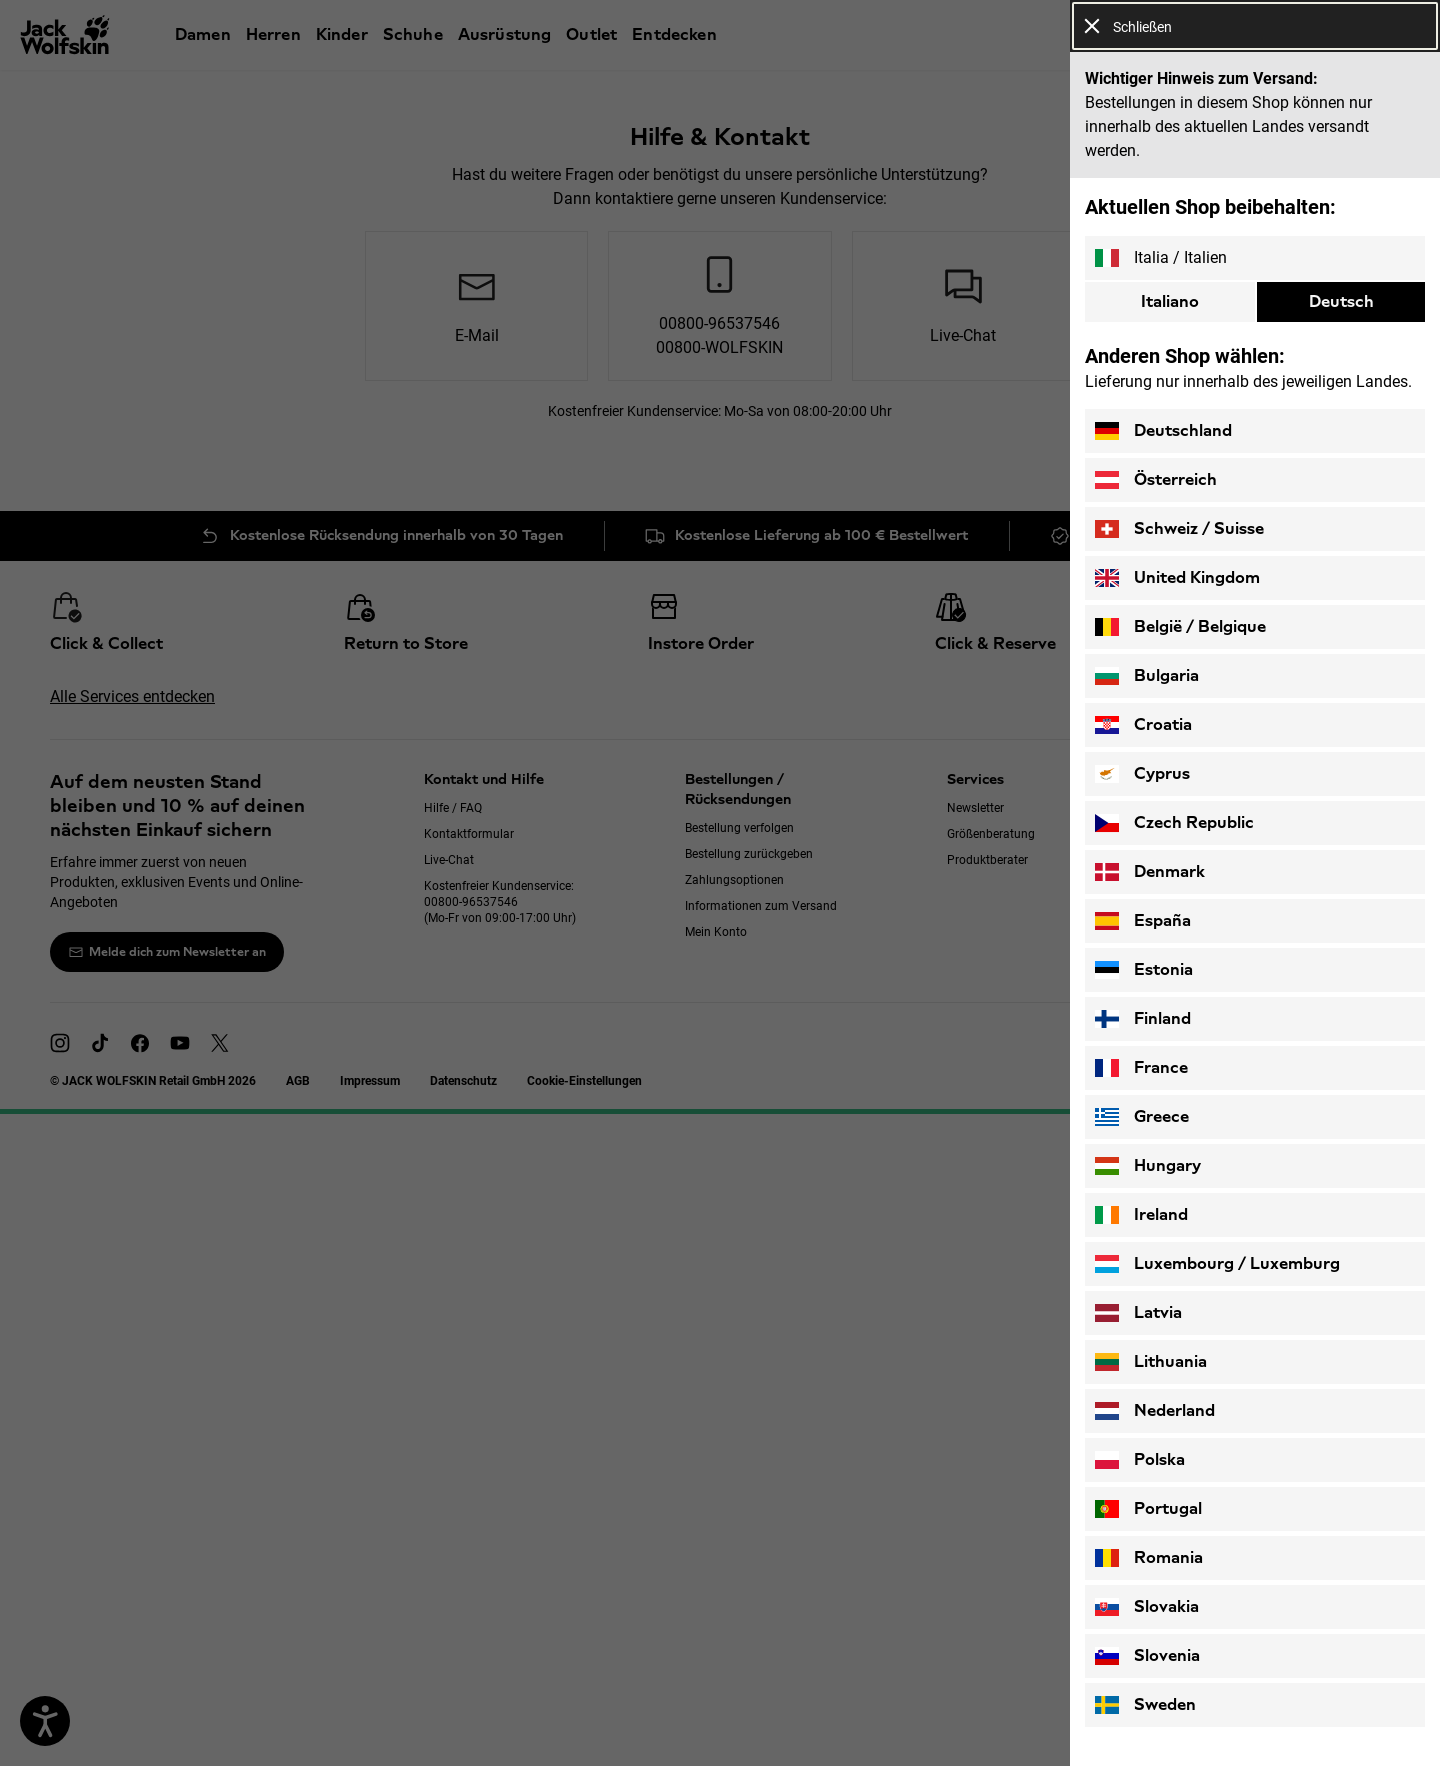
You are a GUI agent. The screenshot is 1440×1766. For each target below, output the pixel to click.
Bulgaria (1147, 676)
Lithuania (1151, 1362)
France (1141, 1068)
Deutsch (1341, 301)
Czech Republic (1174, 823)
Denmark (1150, 872)
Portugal (1148, 1509)
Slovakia (1147, 1607)
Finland (1143, 1019)
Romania (1149, 1558)
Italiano (1170, 301)
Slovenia (1147, 1656)
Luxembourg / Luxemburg (1217, 1264)
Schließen (1128, 26)
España (1143, 921)
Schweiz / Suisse (1179, 529)
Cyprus (1142, 774)
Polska (1140, 1460)
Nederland (1155, 1411)
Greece (1142, 1117)
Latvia (1138, 1313)
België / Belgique (1180, 627)
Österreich (1156, 480)
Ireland (1141, 1215)
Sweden (1145, 1705)
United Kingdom (1177, 578)
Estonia (1144, 970)
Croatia (1143, 725)
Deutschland (1163, 431)
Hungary (1148, 1166)
